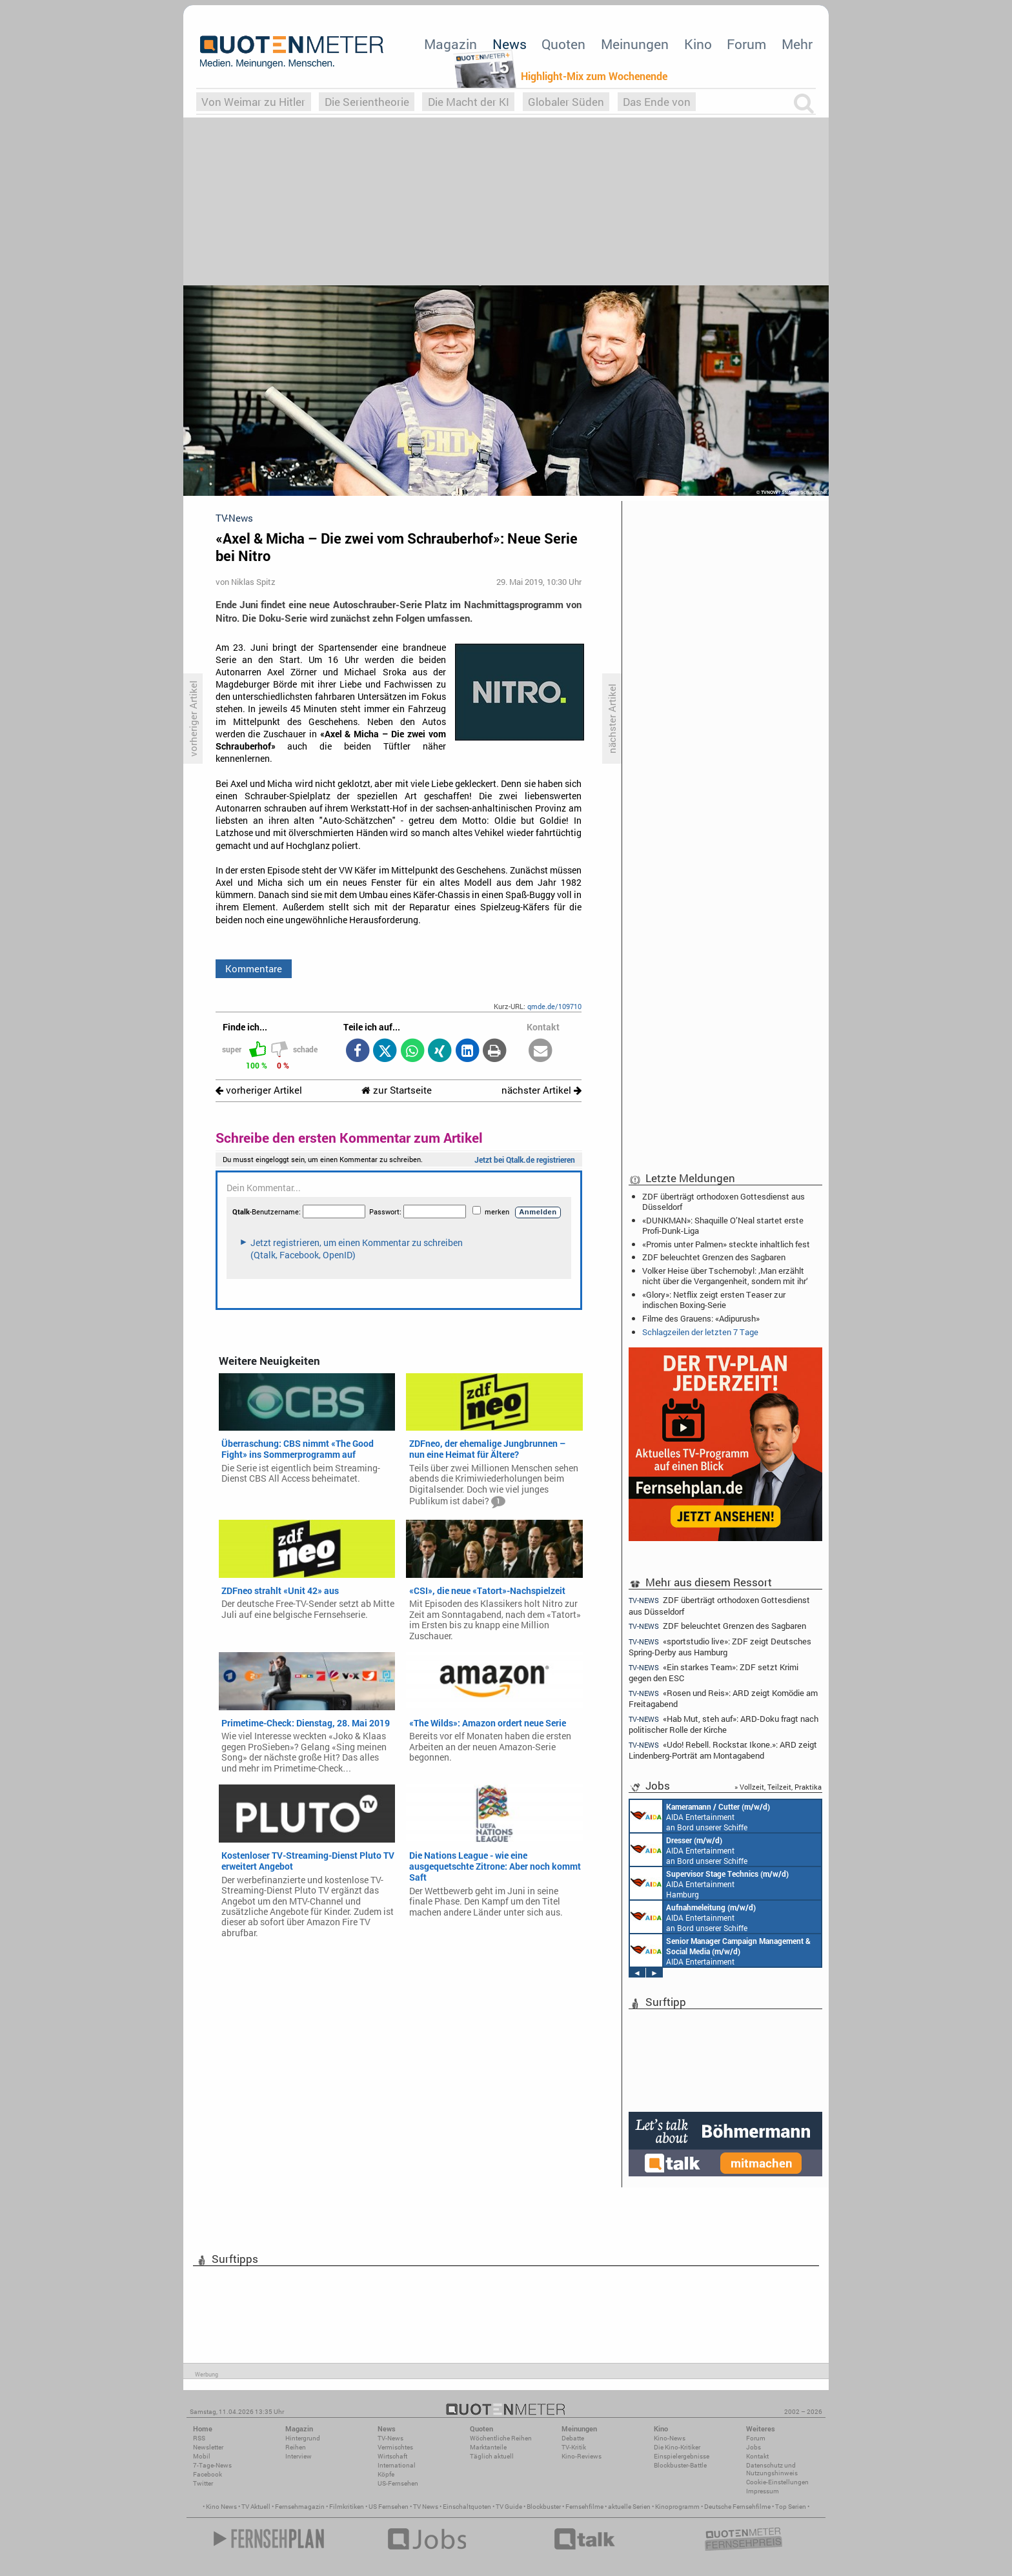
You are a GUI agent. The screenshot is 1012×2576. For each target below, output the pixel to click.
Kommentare (253, 968)
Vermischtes (395, 2447)
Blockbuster (544, 2506)
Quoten (563, 44)
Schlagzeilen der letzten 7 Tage (700, 1332)
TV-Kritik (574, 2447)
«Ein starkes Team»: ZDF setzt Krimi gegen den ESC (713, 1672)
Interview (298, 2456)
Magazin (450, 44)
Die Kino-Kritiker (677, 2447)
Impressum (762, 2491)
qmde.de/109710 (554, 1006)
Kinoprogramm (677, 2506)
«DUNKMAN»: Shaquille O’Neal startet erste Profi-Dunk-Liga (723, 1225)
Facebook (207, 2474)
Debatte (573, 2438)
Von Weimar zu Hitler (253, 101)
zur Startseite (396, 1090)
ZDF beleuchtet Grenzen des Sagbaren (713, 1257)
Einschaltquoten (467, 2506)
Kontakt (757, 2456)
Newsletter (208, 2447)
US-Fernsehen (398, 2483)
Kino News (221, 2506)
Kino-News (669, 2438)
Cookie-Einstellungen (777, 2482)
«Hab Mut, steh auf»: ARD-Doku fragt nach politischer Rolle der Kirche (723, 1724)
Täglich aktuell (492, 2456)
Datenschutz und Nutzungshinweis (772, 2469)
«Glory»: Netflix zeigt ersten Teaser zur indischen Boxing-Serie (713, 1300)
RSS (199, 2438)
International (397, 2465)
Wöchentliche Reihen (501, 2438)
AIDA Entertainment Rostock (720, 1950)
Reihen (295, 2447)
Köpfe (386, 2474)
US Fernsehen (389, 2506)
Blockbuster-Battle (680, 2465)
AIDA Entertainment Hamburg (709, 1883)
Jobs (753, 2447)
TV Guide (509, 2506)
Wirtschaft (392, 2456)
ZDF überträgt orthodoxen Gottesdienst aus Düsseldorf (723, 1201)
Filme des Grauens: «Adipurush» (701, 1318)
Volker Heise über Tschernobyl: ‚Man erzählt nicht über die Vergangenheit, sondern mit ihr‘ (725, 1276)
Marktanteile (488, 2447)
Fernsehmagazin (300, 2506)
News (509, 44)
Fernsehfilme (584, 2506)
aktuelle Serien (629, 2506)
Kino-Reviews (582, 2456)
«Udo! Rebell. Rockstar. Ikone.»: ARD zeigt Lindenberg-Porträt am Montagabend (723, 1750)
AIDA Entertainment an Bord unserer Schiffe (700, 1816)
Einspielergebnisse (681, 2456)
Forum (746, 44)
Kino (698, 44)
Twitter (203, 2483)
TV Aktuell (255, 2506)
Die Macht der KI (468, 101)
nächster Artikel (541, 1090)
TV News (425, 2506)
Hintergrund (302, 2438)
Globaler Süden (566, 101)
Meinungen (635, 44)
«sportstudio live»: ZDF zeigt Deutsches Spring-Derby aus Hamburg (720, 1646)
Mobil (201, 2456)
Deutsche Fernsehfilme (737, 2506)
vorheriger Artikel (259, 1090)
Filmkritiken (346, 2506)
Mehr (797, 44)
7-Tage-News (212, 2465)
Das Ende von (657, 101)
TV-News (390, 2438)
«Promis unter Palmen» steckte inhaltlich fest (726, 1244)
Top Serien (790, 2506)
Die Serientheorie (367, 101)
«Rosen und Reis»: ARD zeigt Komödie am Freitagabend (723, 1698)
